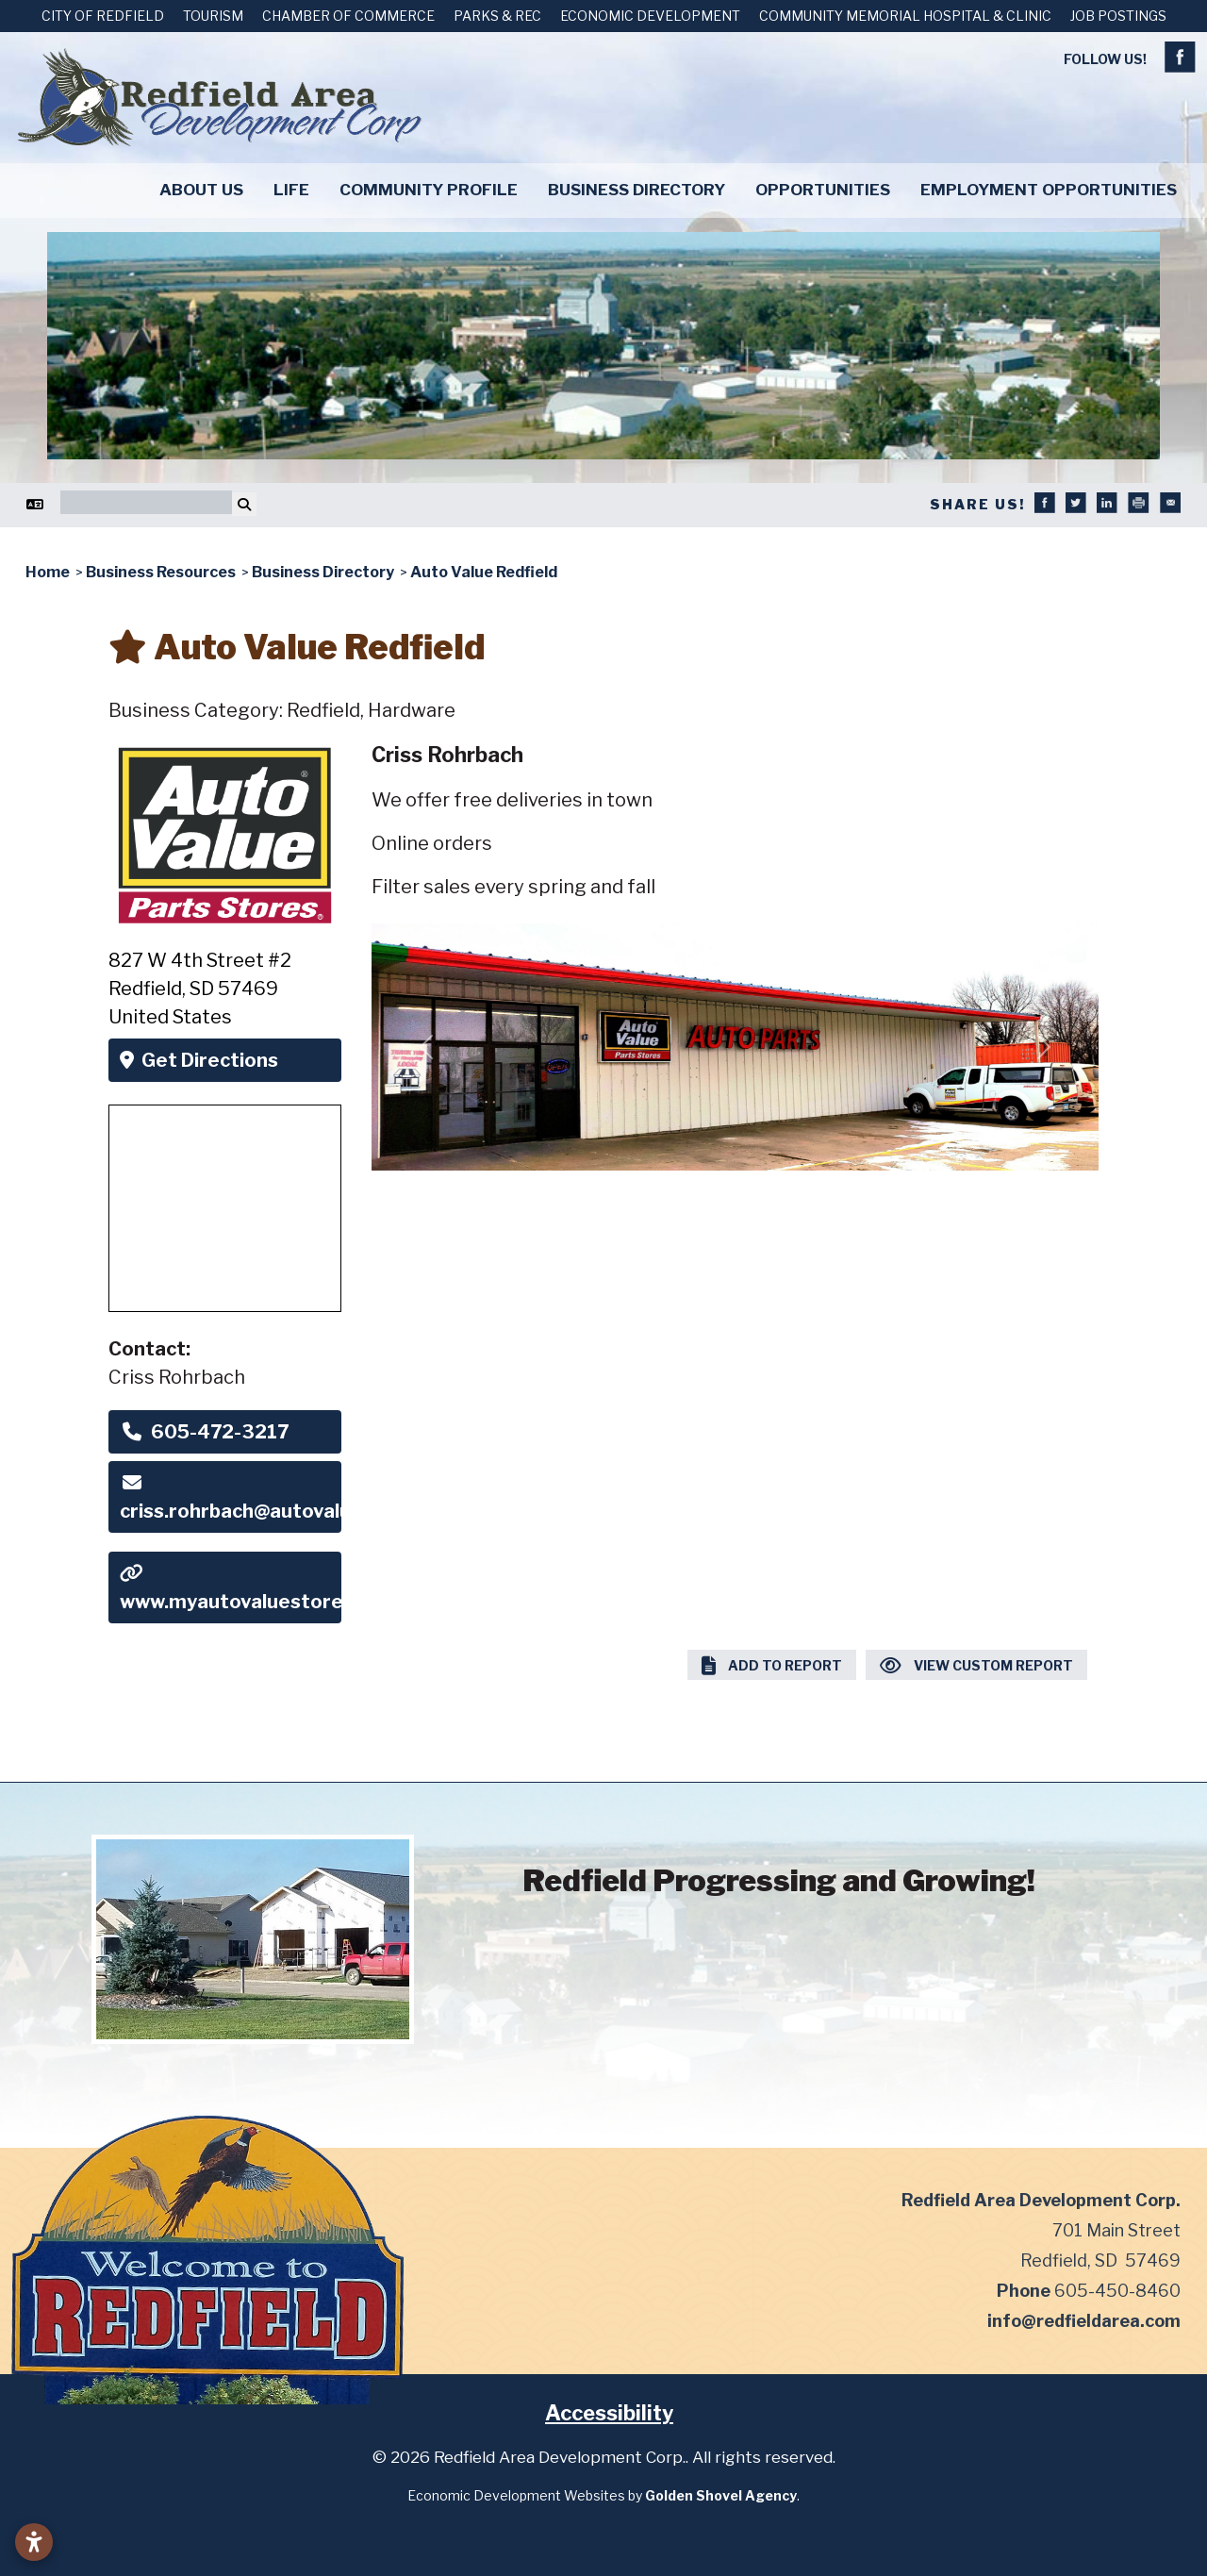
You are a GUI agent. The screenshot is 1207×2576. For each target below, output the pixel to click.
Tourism (213, 16)
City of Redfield (102, 16)
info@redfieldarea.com (1084, 2321)
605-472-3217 (204, 1432)
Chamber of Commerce (348, 16)
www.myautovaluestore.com (230, 1588)
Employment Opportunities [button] (1048, 189)
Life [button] (291, 189)
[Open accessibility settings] (34, 2542)
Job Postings (1118, 16)
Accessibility (609, 2413)
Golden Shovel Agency (721, 2495)
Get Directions (199, 1060)
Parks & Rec (497, 16)
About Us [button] (201, 189)
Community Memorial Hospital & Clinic (905, 16)
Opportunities (822, 189)
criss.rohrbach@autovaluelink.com (230, 1497)
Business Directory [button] (636, 189)
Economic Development (650, 16)
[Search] (146, 502)
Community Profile (428, 189)
